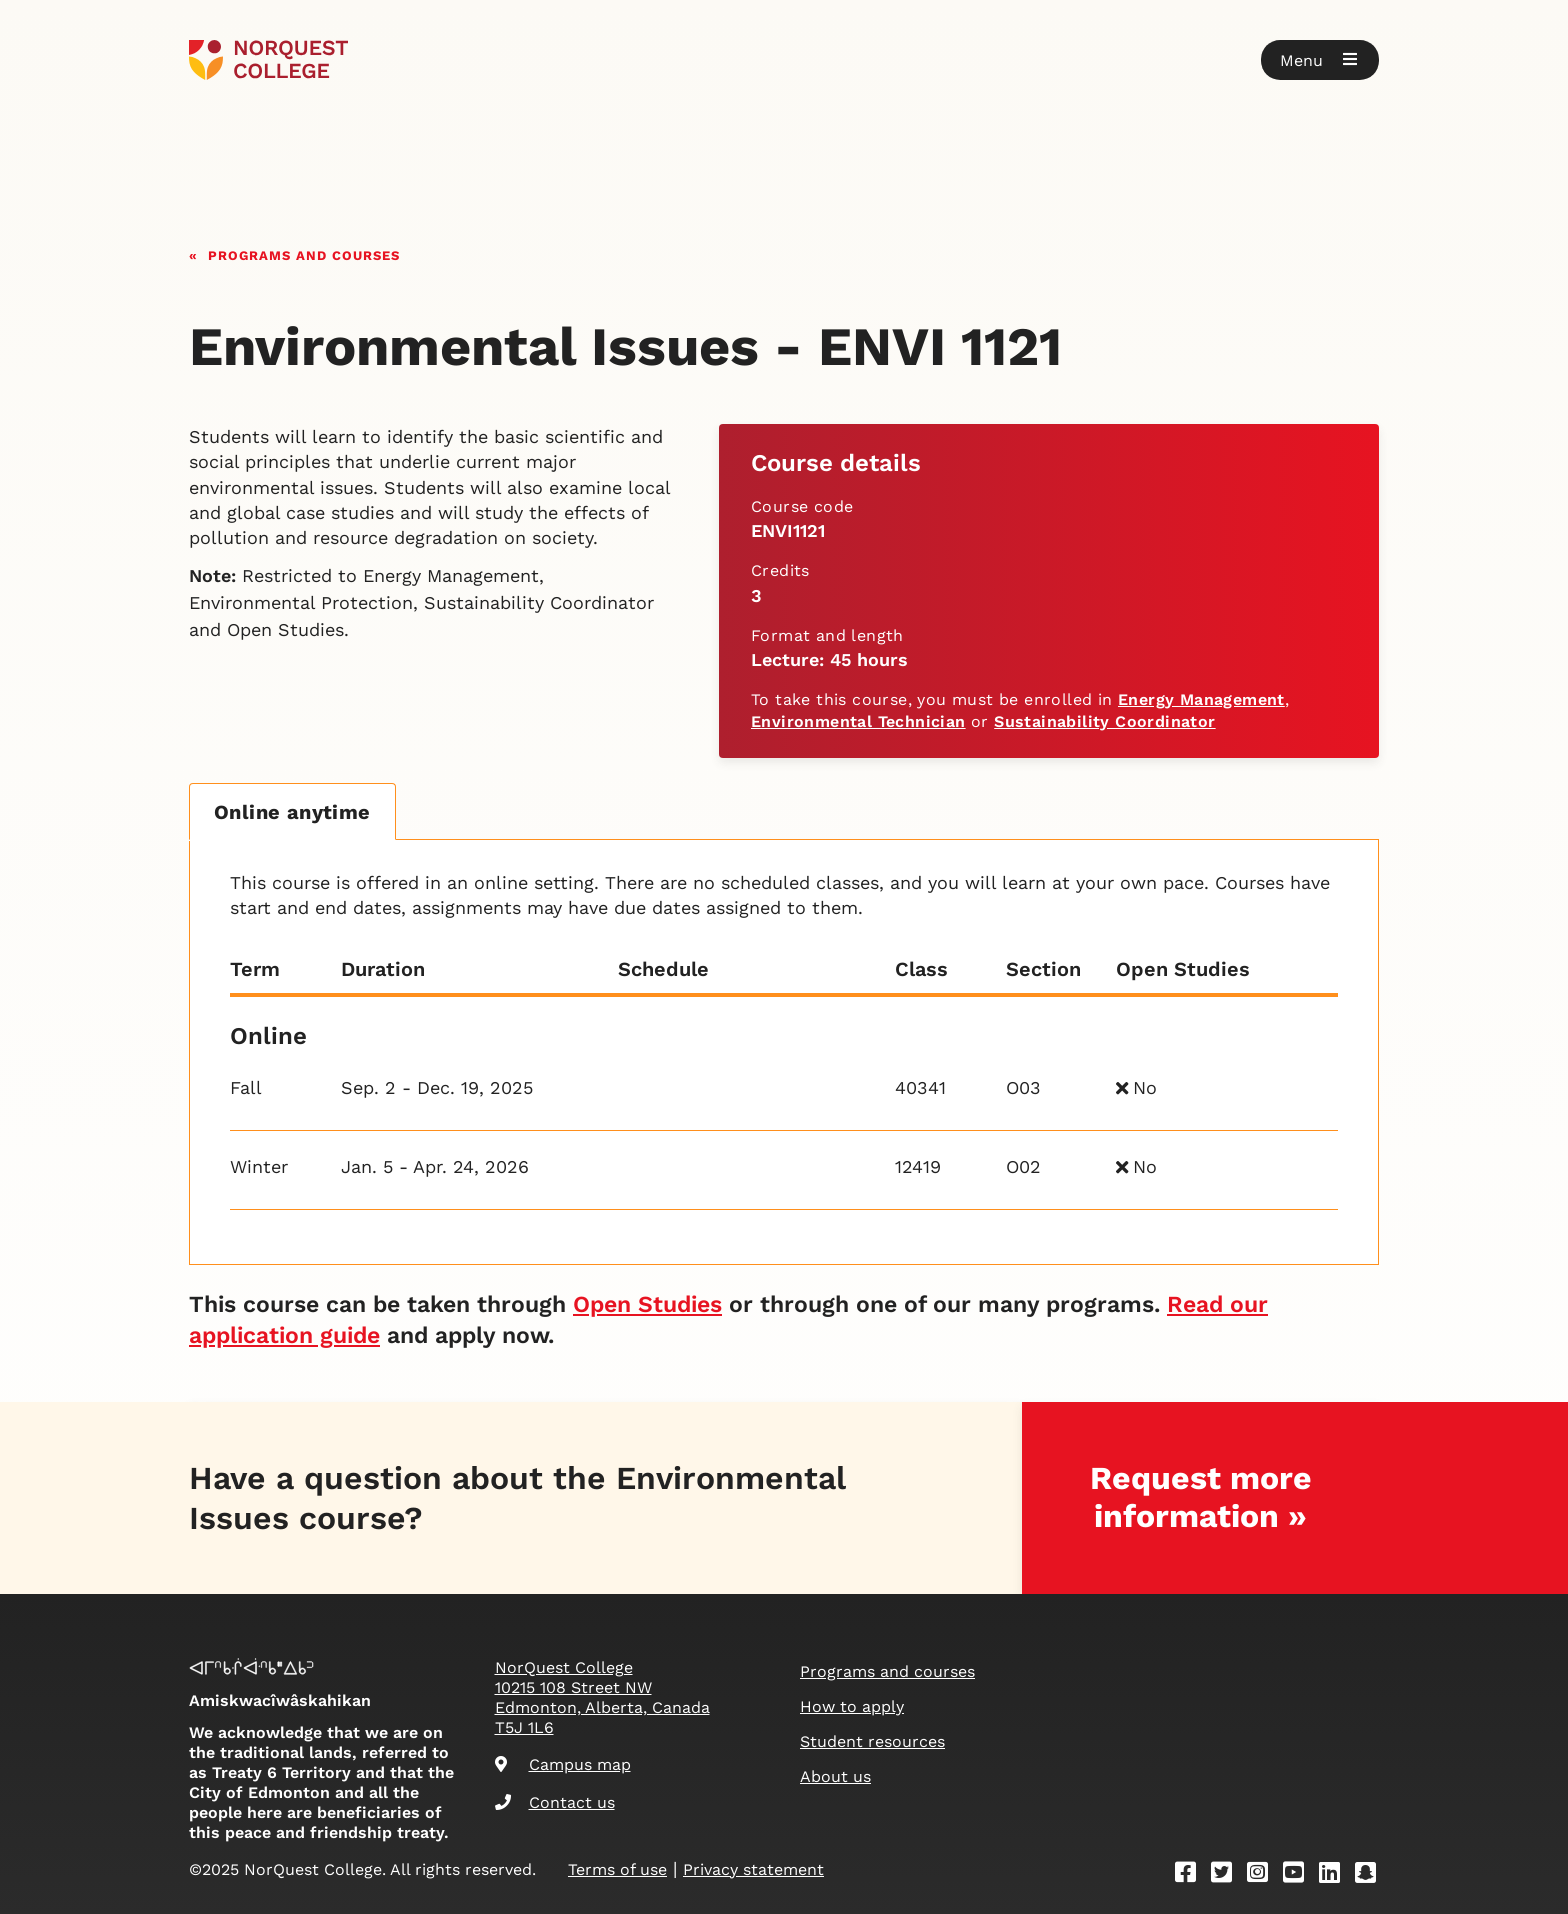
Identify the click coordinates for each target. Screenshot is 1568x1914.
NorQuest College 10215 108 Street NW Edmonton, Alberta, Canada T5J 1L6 (602, 1697)
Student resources (872, 1741)
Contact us (555, 1802)
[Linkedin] (1336, 1875)
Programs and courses (304, 253)
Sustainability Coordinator (1104, 721)
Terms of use (617, 1869)
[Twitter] (1228, 1875)
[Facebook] (1192, 1875)
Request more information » (1201, 1496)
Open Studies (647, 1304)
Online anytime (292, 812)
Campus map (563, 1764)
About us (835, 1776)
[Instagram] (1264, 1875)
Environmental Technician (858, 721)
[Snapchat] (1372, 1875)
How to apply (852, 1706)
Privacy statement (753, 1869)
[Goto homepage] (268, 60)
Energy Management (1201, 699)
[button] (1320, 60)
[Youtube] (1300, 1875)
